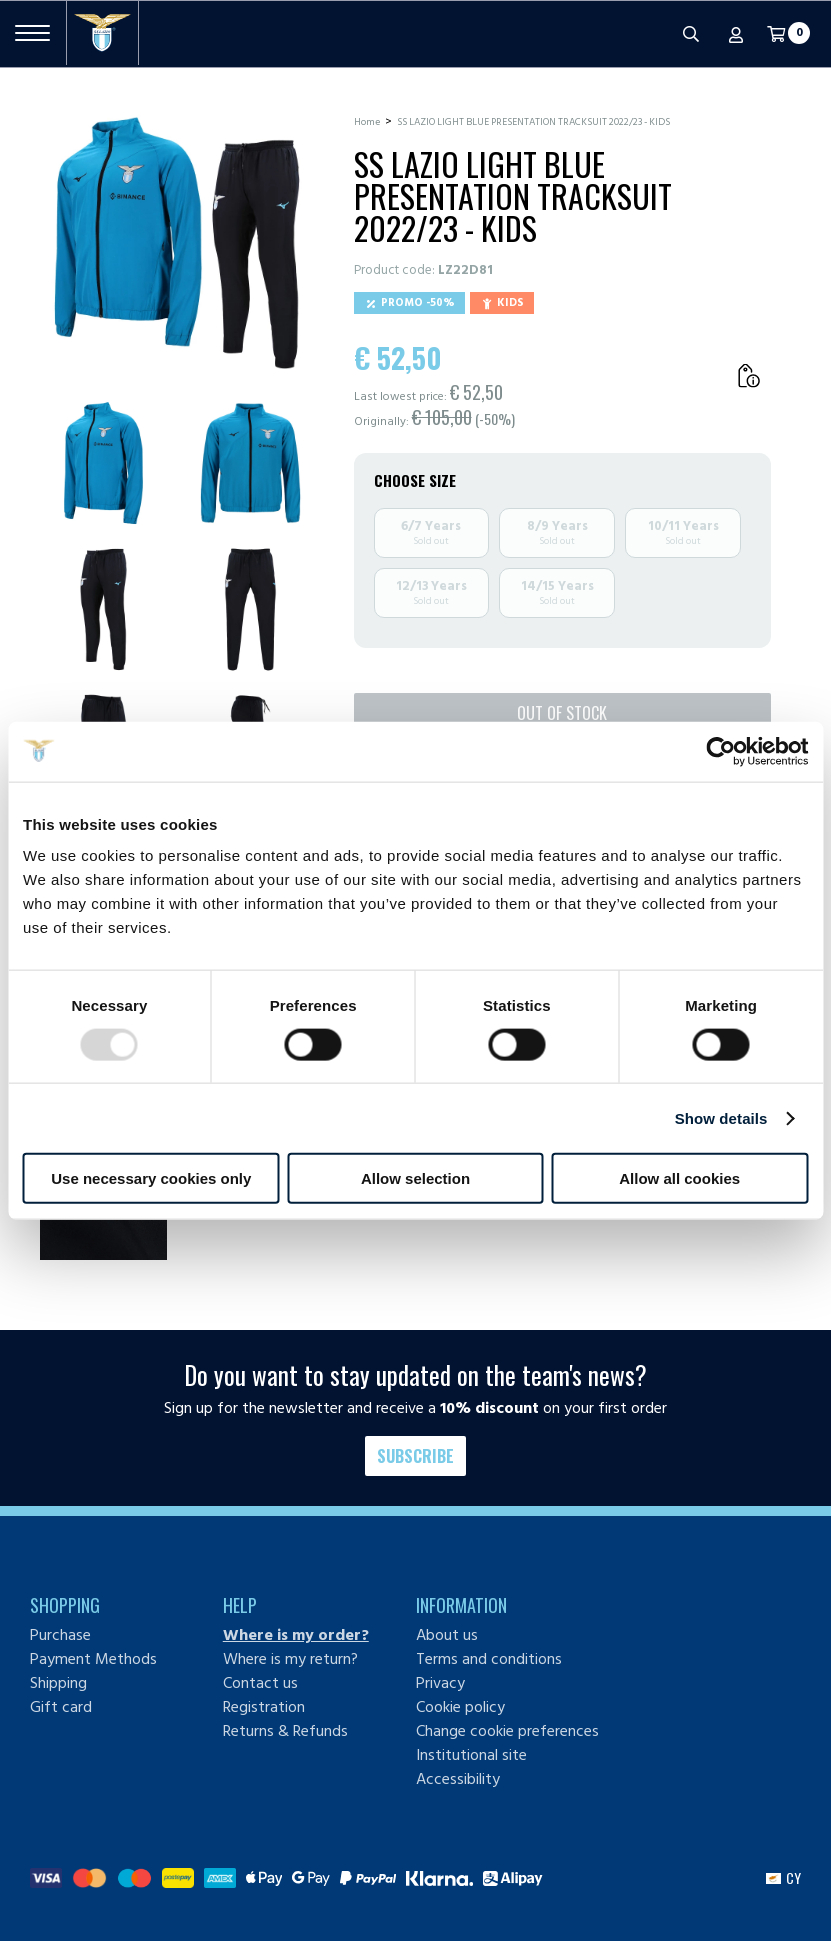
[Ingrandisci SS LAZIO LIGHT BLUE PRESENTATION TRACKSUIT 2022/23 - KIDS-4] (250, 609)
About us (447, 1635)
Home (367, 122)
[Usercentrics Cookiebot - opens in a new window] (720, 751)
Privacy (440, 1683)
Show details (721, 1117)
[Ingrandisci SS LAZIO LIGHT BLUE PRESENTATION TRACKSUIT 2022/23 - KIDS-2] (250, 463)
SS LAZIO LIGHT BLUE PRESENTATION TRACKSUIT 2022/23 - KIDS (533, 122)
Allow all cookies (679, 1178)
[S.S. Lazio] (102, 33)
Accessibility (458, 1779)
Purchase (60, 1635)
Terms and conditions (489, 1659)
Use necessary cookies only (151, 1178)
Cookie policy (460, 1707)
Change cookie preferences (507, 1731)
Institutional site (471, 1755)
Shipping (58, 1683)
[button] (783, 1878)
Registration (264, 1707)
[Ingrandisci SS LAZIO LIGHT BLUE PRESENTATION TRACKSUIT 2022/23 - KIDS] (177, 243)
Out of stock (562, 713)
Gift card (61, 1707)
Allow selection (415, 1178)
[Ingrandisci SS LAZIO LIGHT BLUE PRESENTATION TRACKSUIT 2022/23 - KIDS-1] (103, 463)
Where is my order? (296, 1635)
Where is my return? (290, 1659)
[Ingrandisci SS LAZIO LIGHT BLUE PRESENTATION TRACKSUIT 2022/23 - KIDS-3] (103, 609)
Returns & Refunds (285, 1731)
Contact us (260, 1683)
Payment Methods (93, 1659)
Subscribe (415, 1456)
